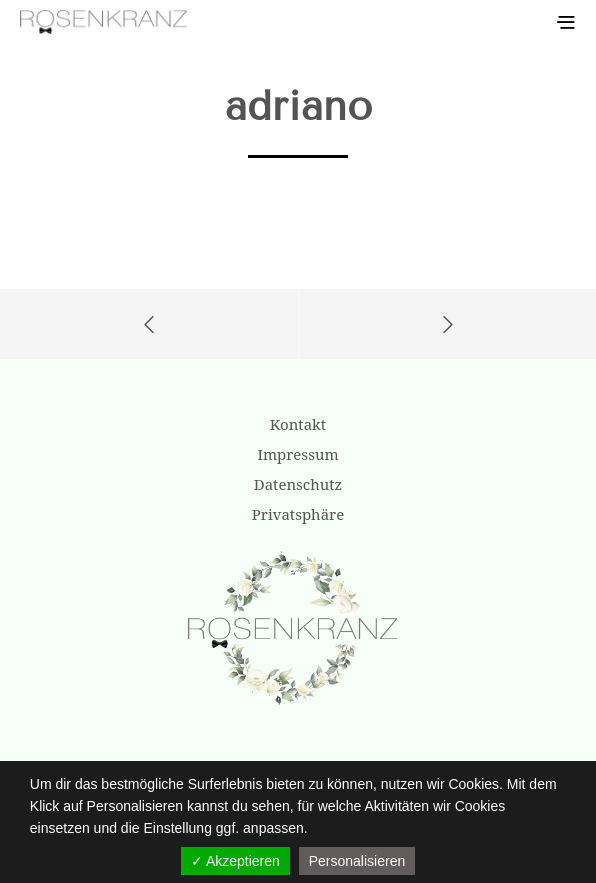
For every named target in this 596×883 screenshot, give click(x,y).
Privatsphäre (298, 514)
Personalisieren (357, 861)
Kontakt (298, 424)
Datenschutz (298, 484)
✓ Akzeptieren (235, 861)
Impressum (297, 454)
